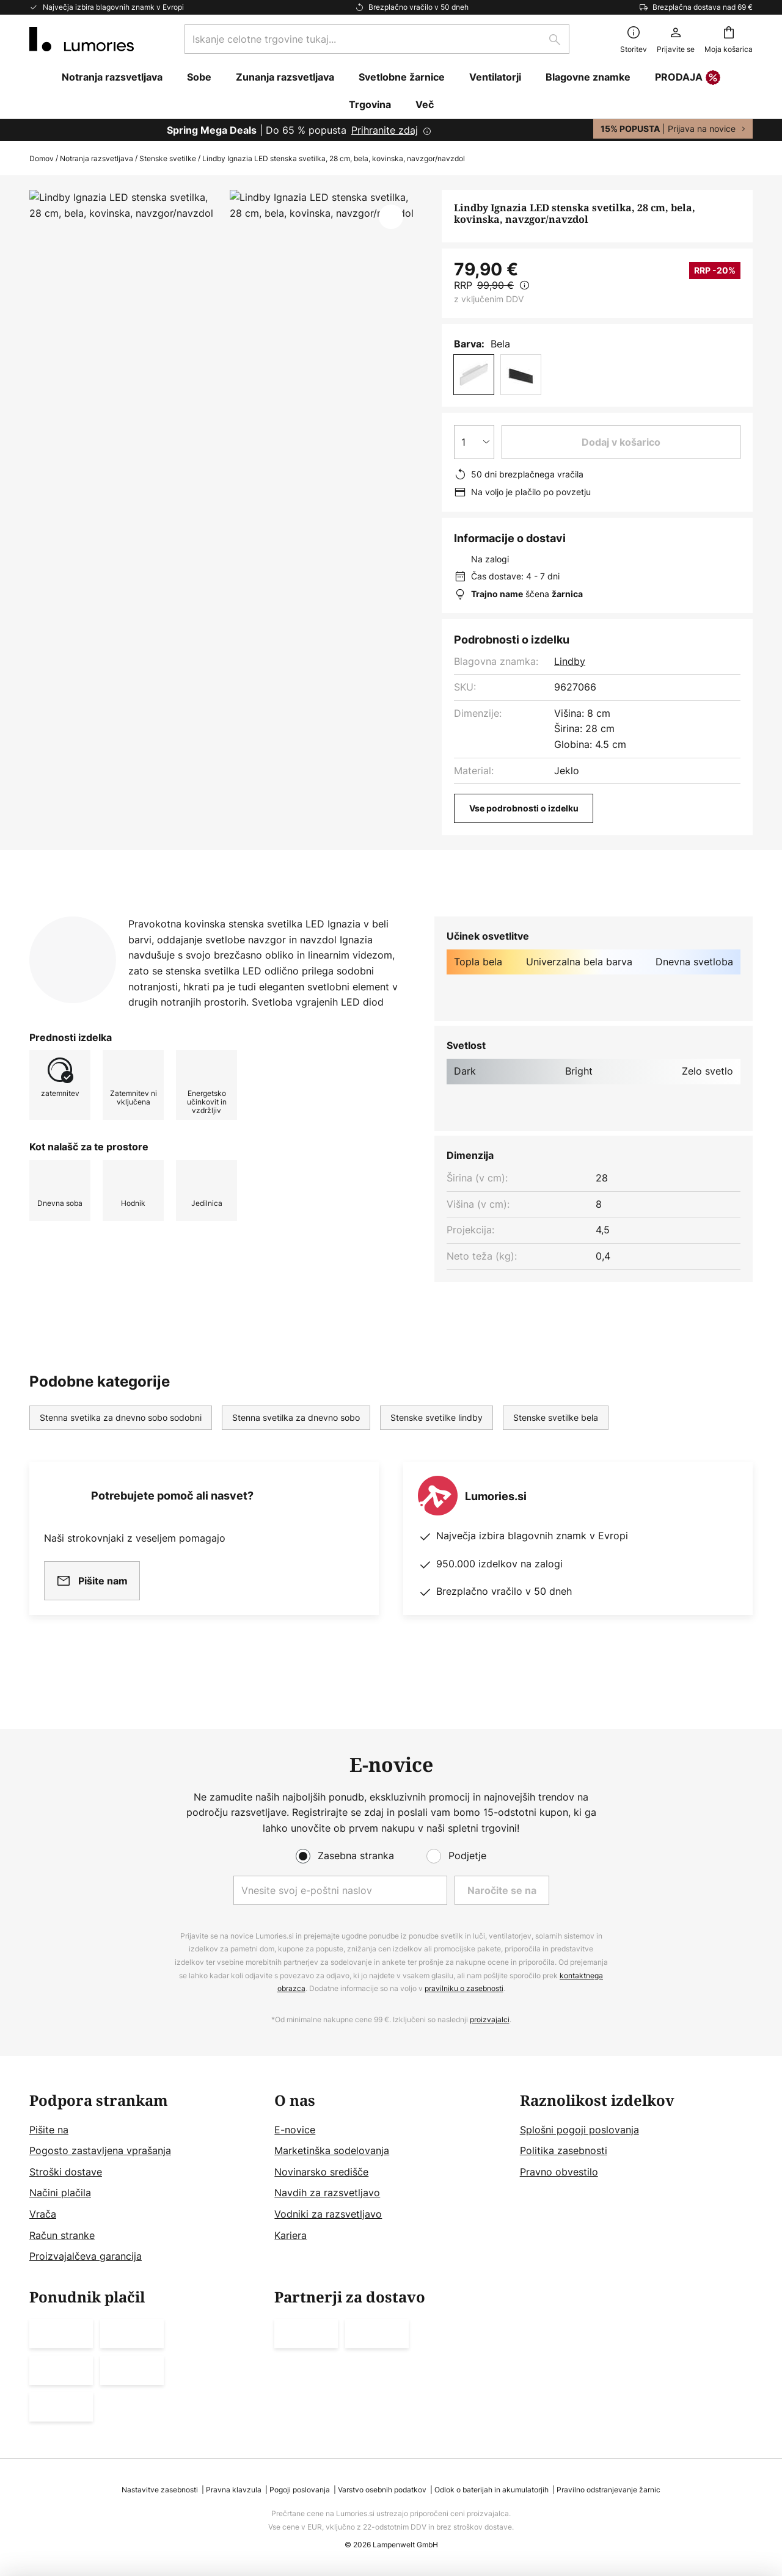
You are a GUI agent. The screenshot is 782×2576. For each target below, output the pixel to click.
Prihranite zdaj (384, 130)
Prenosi (310, 915)
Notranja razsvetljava (96, 158)
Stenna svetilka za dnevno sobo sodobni (121, 1440)
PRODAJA (687, 78)
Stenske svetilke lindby (436, 1440)
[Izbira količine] (474, 442)
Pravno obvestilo (559, 2172)
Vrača (42, 2214)
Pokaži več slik (223, 226)
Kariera (290, 2235)
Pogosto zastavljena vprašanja (100, 2150)
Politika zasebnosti (563, 2150)
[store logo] (81, 39)
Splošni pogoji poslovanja (579, 2129)
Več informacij (211, 915)
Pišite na (48, 2129)
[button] (391, 217)
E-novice (294, 2129)
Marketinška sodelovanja (331, 2150)
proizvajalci (490, 2019)
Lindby (569, 661)
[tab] (84, 915)
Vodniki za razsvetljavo (328, 2214)
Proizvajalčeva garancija (85, 2256)
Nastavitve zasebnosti (160, 2489)
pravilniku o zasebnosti (464, 1988)
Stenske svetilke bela (555, 1440)
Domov (41, 158)
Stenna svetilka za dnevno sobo (296, 1440)
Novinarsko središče (321, 2172)
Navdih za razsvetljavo (327, 2192)
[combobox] (377, 39)
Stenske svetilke (167, 158)
